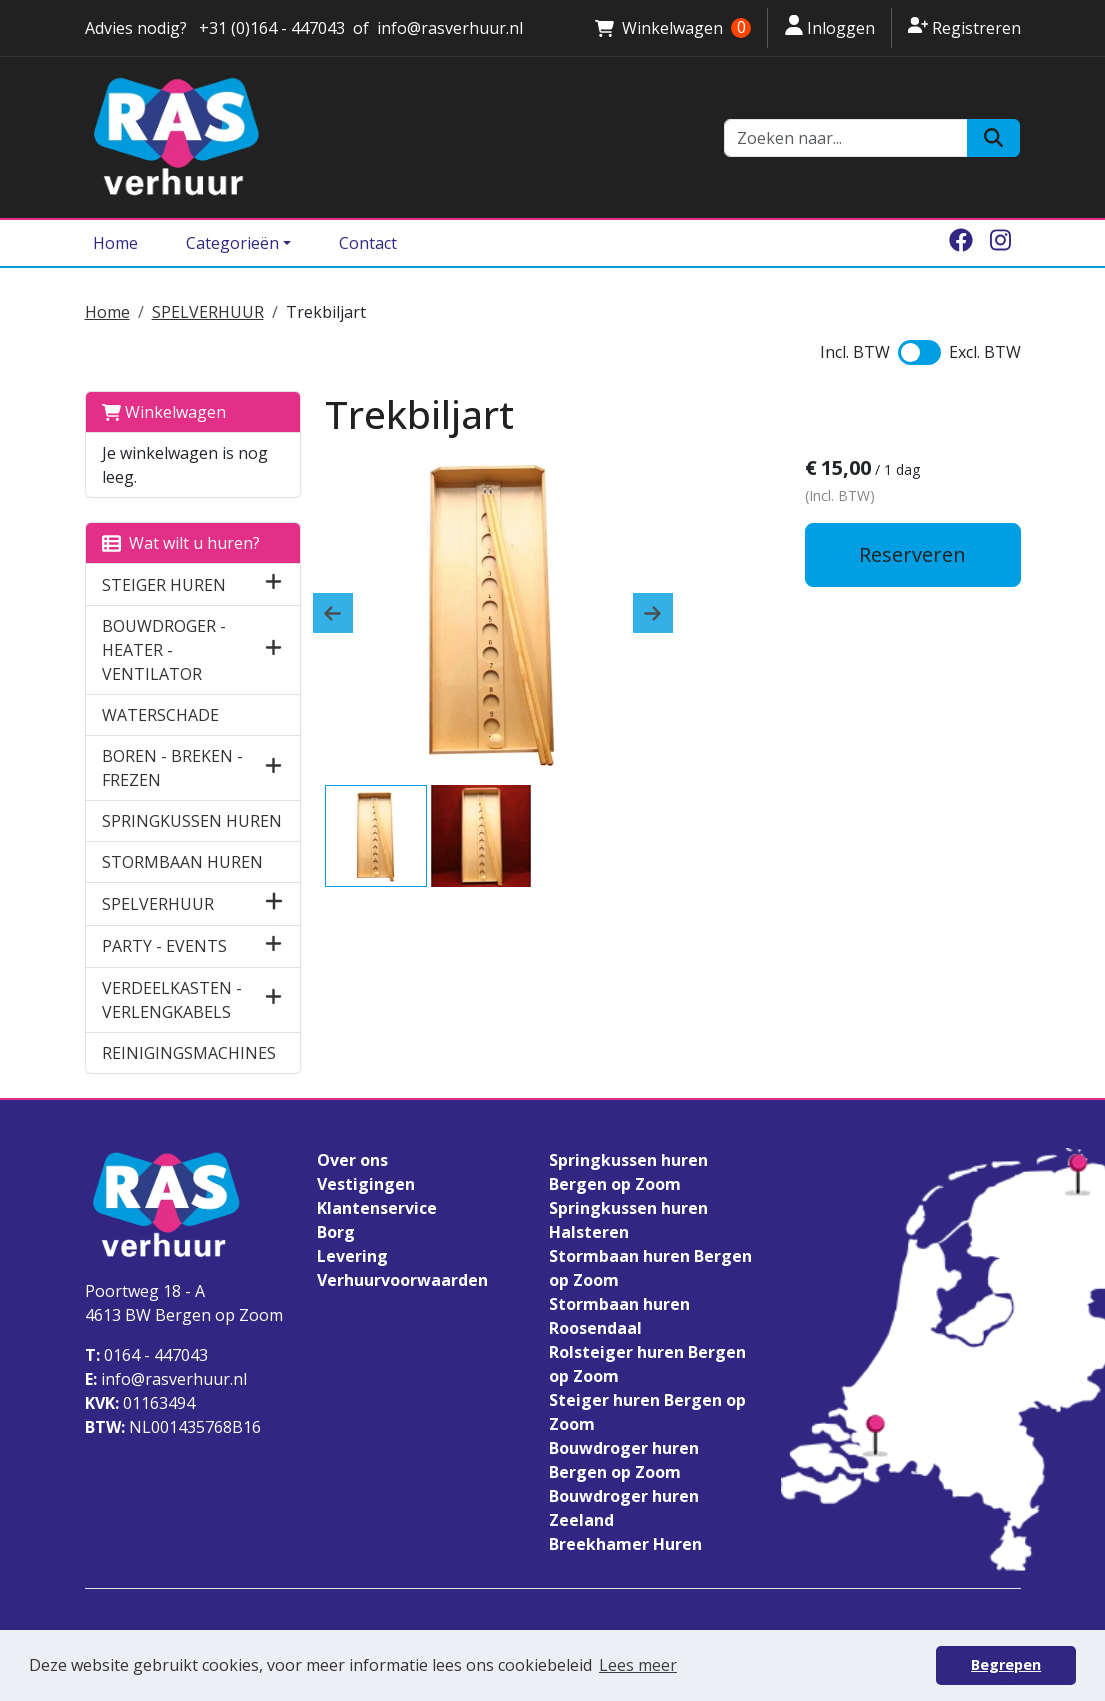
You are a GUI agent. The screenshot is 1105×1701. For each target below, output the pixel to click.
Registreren (964, 27)
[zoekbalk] (846, 138)
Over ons (352, 1160)
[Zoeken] (993, 138)
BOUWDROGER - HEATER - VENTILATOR (164, 650)
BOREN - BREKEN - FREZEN (172, 768)
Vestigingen (366, 1184)
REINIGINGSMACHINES (189, 1053)
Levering (352, 1256)
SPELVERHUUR (208, 312)
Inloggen (829, 27)
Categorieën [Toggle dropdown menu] (232, 243)
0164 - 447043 (146, 1355)
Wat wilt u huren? (181, 543)
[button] (273, 584)
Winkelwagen (164, 412)
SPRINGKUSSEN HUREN (192, 821)
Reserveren (912, 554)
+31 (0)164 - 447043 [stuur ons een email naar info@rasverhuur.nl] (270, 28)
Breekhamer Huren (625, 1544)
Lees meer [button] (638, 1665)
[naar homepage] (393, 137)
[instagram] (1001, 243)
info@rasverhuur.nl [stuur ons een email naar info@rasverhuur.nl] (450, 28)
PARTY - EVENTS (164, 946)
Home (115, 243)
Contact (368, 243)
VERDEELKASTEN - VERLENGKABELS (172, 1000)
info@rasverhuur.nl (166, 1379)
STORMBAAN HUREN (182, 862)
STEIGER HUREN (164, 585)
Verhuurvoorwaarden (402, 1280)
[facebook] (961, 243)
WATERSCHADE (160, 715)
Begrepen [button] (1006, 1664)
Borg (336, 1232)
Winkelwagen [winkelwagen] (673, 28)
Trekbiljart (326, 312)
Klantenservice (377, 1208)
